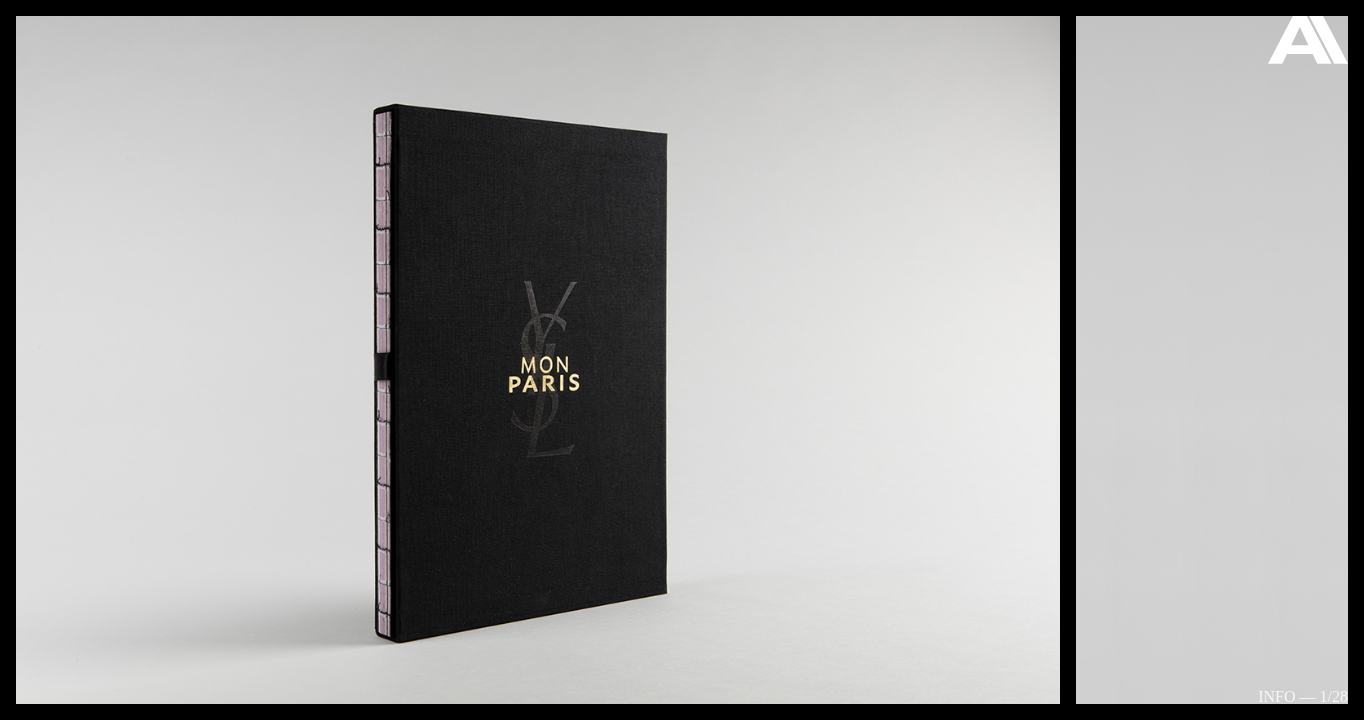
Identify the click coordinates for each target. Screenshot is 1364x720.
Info (1276, 696)
